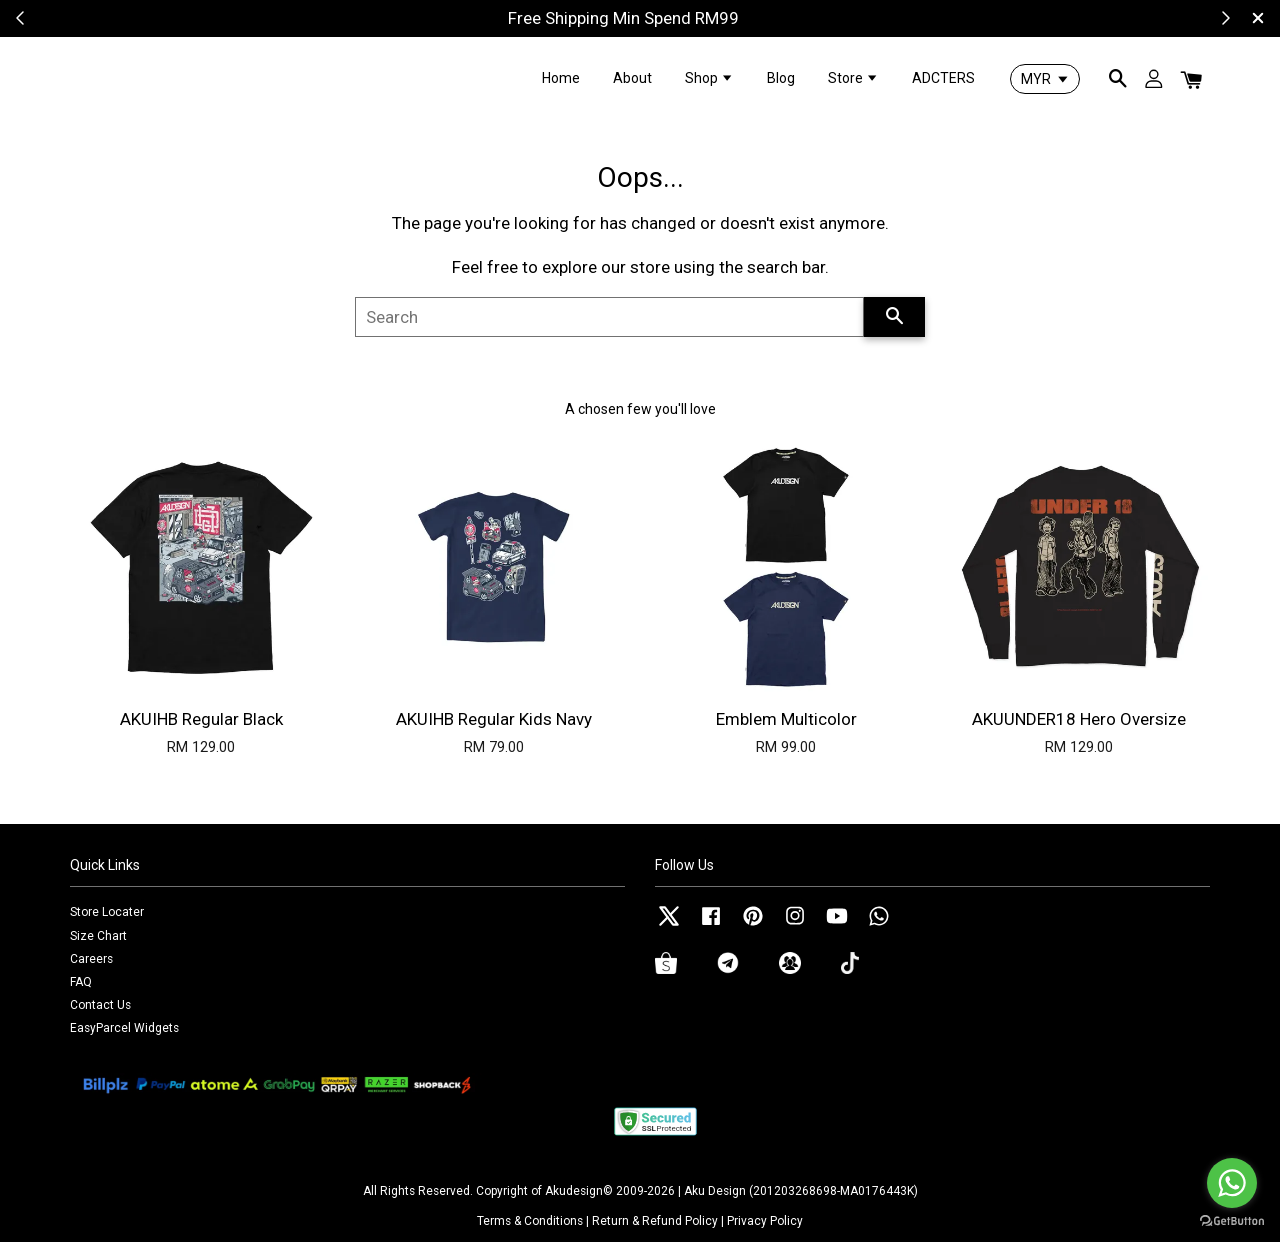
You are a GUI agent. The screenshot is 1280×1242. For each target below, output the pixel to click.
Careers (91, 959)
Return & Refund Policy (655, 1221)
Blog (781, 78)
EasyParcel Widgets (124, 1028)
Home (561, 78)
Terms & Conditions (530, 1221)
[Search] (609, 317)
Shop (709, 78)
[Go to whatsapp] (1232, 1183)
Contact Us (100, 1005)
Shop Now (717, 18)
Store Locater (107, 912)
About (632, 78)
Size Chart (98, 936)
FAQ (81, 982)
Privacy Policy (765, 1221)
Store (853, 78)
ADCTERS (943, 78)
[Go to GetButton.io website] (1232, 1221)
